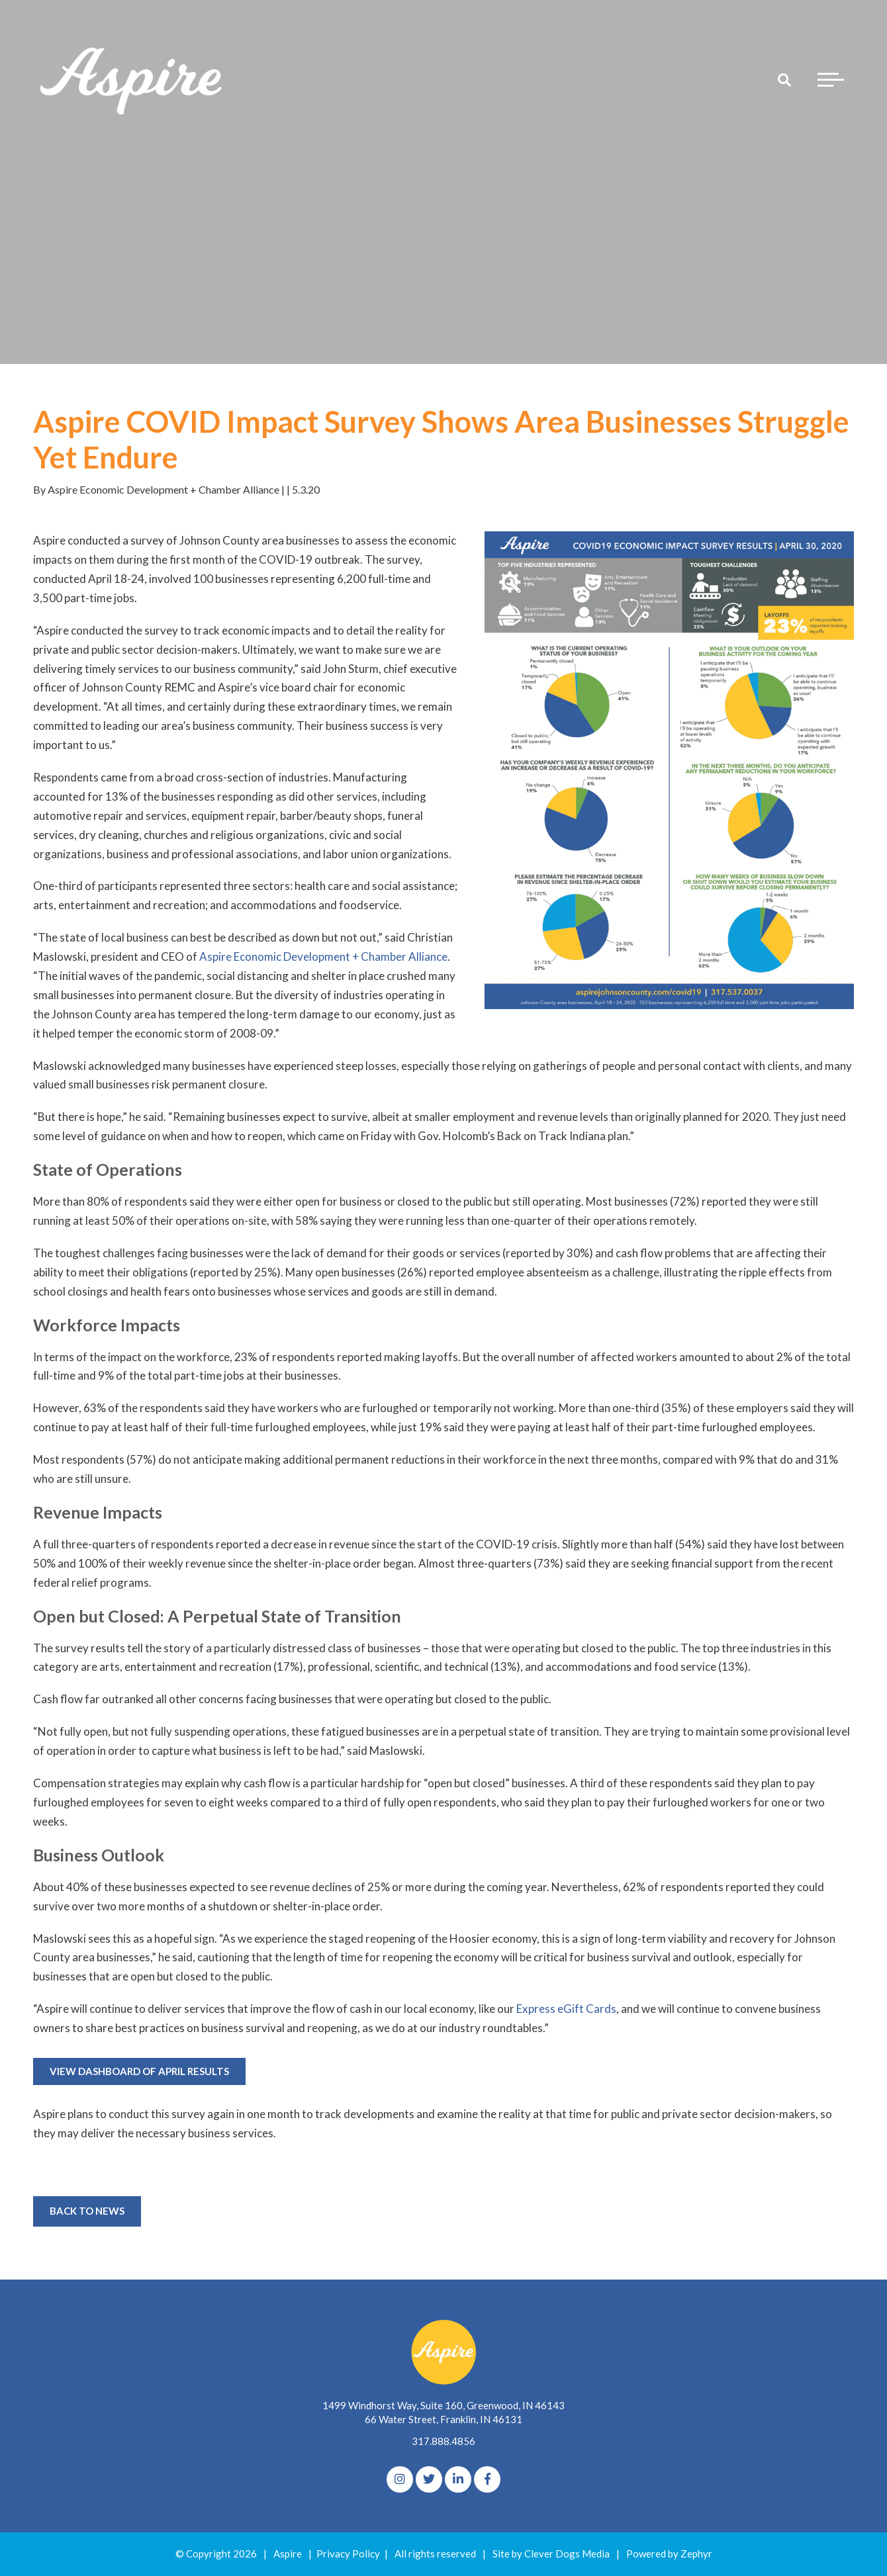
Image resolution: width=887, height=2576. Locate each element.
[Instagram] (400, 2479)
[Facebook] (487, 2479)
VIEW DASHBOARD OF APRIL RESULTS (139, 2071)
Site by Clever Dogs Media (551, 2553)
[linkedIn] (458, 2479)
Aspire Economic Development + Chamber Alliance (323, 956)
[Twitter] (429, 2479)
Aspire (287, 2553)
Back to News (87, 2211)
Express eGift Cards (566, 2009)
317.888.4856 (443, 2441)
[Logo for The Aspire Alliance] (132, 79)
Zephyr (696, 2553)
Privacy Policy (348, 2553)
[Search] (784, 79)
